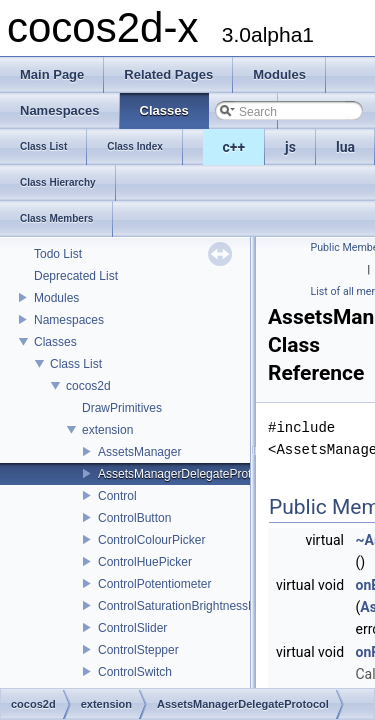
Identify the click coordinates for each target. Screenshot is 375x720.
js (290, 147)
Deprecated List (76, 276)
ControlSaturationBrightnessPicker (189, 606)
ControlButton (134, 518)
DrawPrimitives (122, 408)
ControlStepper (138, 650)
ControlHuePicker (145, 562)
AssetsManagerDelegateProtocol (185, 474)
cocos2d (88, 386)
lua (345, 147)
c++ (234, 147)
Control (117, 496)
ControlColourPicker (151, 540)
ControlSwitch (135, 672)
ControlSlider (132, 628)
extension (107, 430)
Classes (55, 342)
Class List (76, 364)
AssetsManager (139, 452)
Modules (56, 298)
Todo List (58, 254)
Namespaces (69, 320)
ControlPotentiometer (154, 584)
